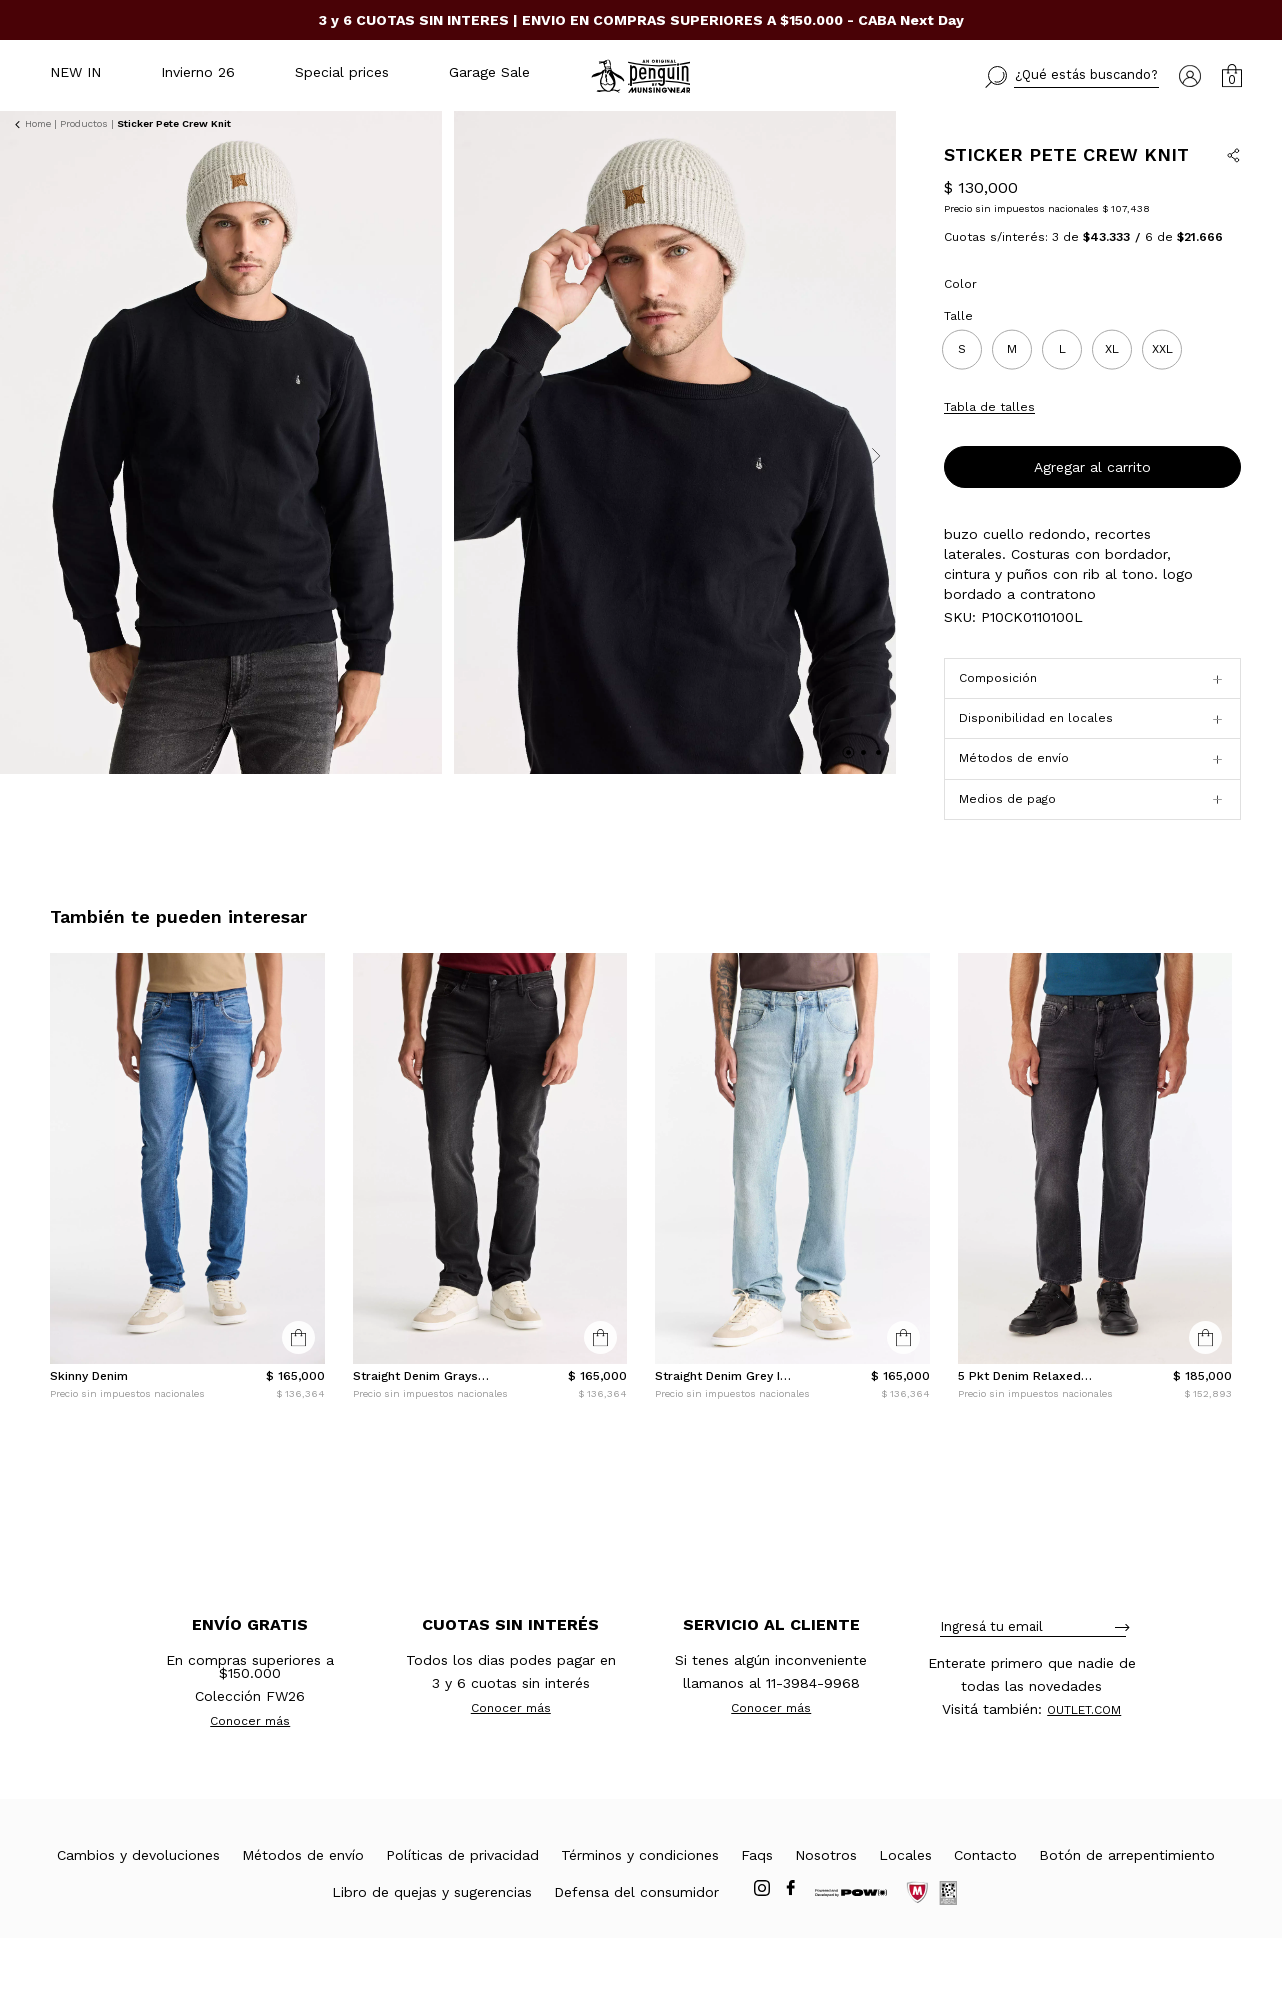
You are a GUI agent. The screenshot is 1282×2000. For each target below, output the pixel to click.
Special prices (342, 72)
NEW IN (75, 72)
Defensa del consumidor (636, 1954)
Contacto (985, 1917)
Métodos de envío (303, 1917)
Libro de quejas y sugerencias (432, 1954)
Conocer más (250, 1783)
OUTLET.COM (1084, 1772)
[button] (1072, 77)
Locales (905, 1917)
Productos (84, 123)
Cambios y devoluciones (138, 1917)
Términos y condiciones (640, 1917)
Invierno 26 (198, 72)
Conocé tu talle (1194, 464)
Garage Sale (489, 72)
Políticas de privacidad (462, 1917)
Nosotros (826, 1917)
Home (38, 123)
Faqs (757, 1917)
